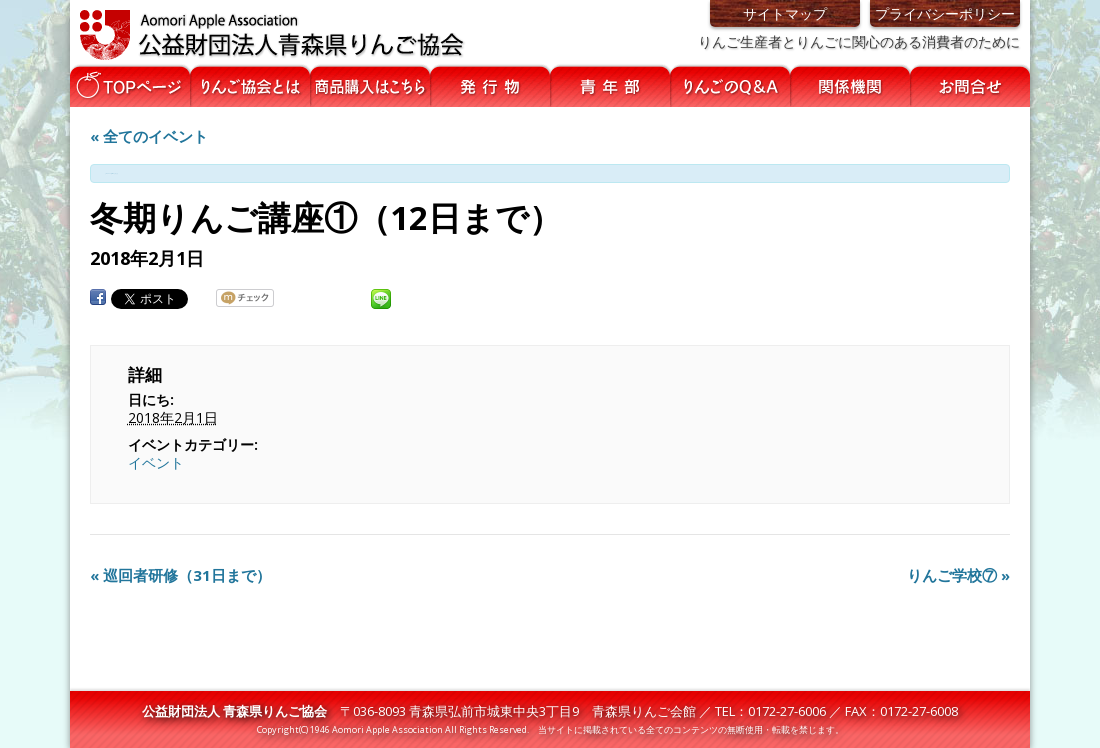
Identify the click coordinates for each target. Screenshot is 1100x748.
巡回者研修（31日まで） (180, 575)
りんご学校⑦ (958, 575)
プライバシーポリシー (945, 13)
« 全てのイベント (149, 136)
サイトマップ (785, 13)
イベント (156, 462)
